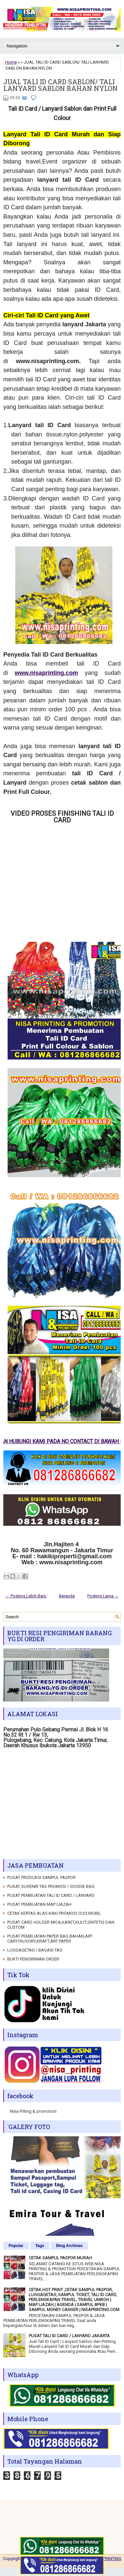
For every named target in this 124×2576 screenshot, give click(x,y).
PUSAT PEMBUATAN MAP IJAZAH (39, 1904)
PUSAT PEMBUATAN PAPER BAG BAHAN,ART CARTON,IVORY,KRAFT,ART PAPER (50, 1939)
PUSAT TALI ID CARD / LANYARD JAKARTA (69, 2335)
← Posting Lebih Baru (25, 1595)
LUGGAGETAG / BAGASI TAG (34, 1950)
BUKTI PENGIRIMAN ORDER (33, 1959)
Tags (39, 2245)
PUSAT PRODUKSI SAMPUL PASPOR (41, 1877)
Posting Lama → (103, 1595)
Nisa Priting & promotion (33, 2111)
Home (11, 62)
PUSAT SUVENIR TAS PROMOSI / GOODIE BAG (51, 1886)
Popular (16, 2245)
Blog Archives (69, 2245)
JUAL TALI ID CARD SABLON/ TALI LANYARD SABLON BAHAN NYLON (60, 85)
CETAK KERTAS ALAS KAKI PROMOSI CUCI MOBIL (54, 1913)
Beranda (67, 1595)
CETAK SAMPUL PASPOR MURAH (60, 2257)
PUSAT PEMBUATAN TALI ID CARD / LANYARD (51, 1895)
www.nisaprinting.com (46, 673)
